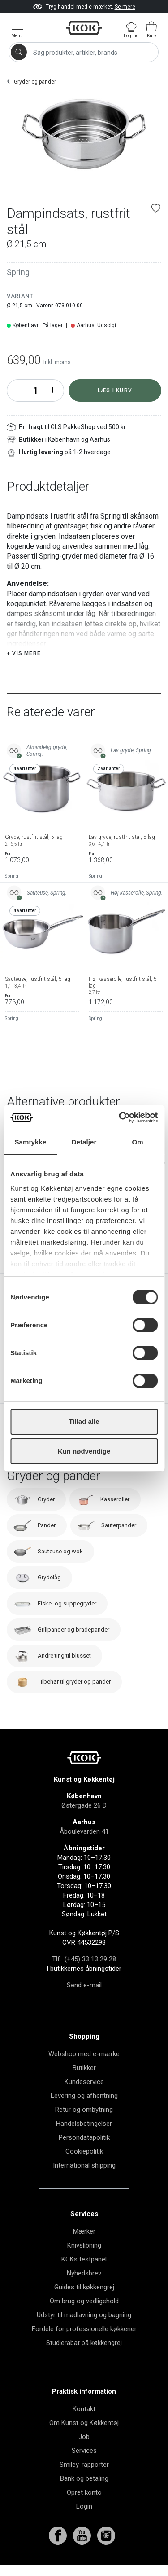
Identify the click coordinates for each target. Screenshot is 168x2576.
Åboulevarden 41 (84, 1831)
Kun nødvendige (84, 1451)
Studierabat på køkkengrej (84, 2343)
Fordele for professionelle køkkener (84, 2329)
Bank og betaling (84, 2478)
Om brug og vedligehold (84, 2301)
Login (84, 2506)
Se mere (125, 7)
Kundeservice (84, 2082)
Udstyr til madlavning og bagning (84, 2315)
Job (84, 2437)
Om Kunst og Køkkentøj (84, 2423)
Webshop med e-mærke (84, 2054)
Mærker (84, 2231)
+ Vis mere (24, 653)
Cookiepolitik (84, 2151)
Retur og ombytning (84, 2110)
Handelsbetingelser (84, 2123)
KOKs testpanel (84, 2259)
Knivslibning (84, 2245)
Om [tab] (137, 1142)
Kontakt (84, 2409)
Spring (18, 272)
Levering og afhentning (84, 2096)
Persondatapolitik (84, 2137)
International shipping (84, 2165)
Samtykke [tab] (30, 1142)
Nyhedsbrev (84, 2273)
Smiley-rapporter (84, 2465)
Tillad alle (84, 1421)
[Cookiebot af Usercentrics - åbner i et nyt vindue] (120, 1117)
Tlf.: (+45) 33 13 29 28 (84, 1959)
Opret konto (84, 2492)
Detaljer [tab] (84, 1142)
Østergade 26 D (84, 1805)
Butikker (84, 2068)
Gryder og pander (35, 82)
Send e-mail (84, 1985)
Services (84, 2451)
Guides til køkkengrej (84, 2287)
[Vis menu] (17, 29)
